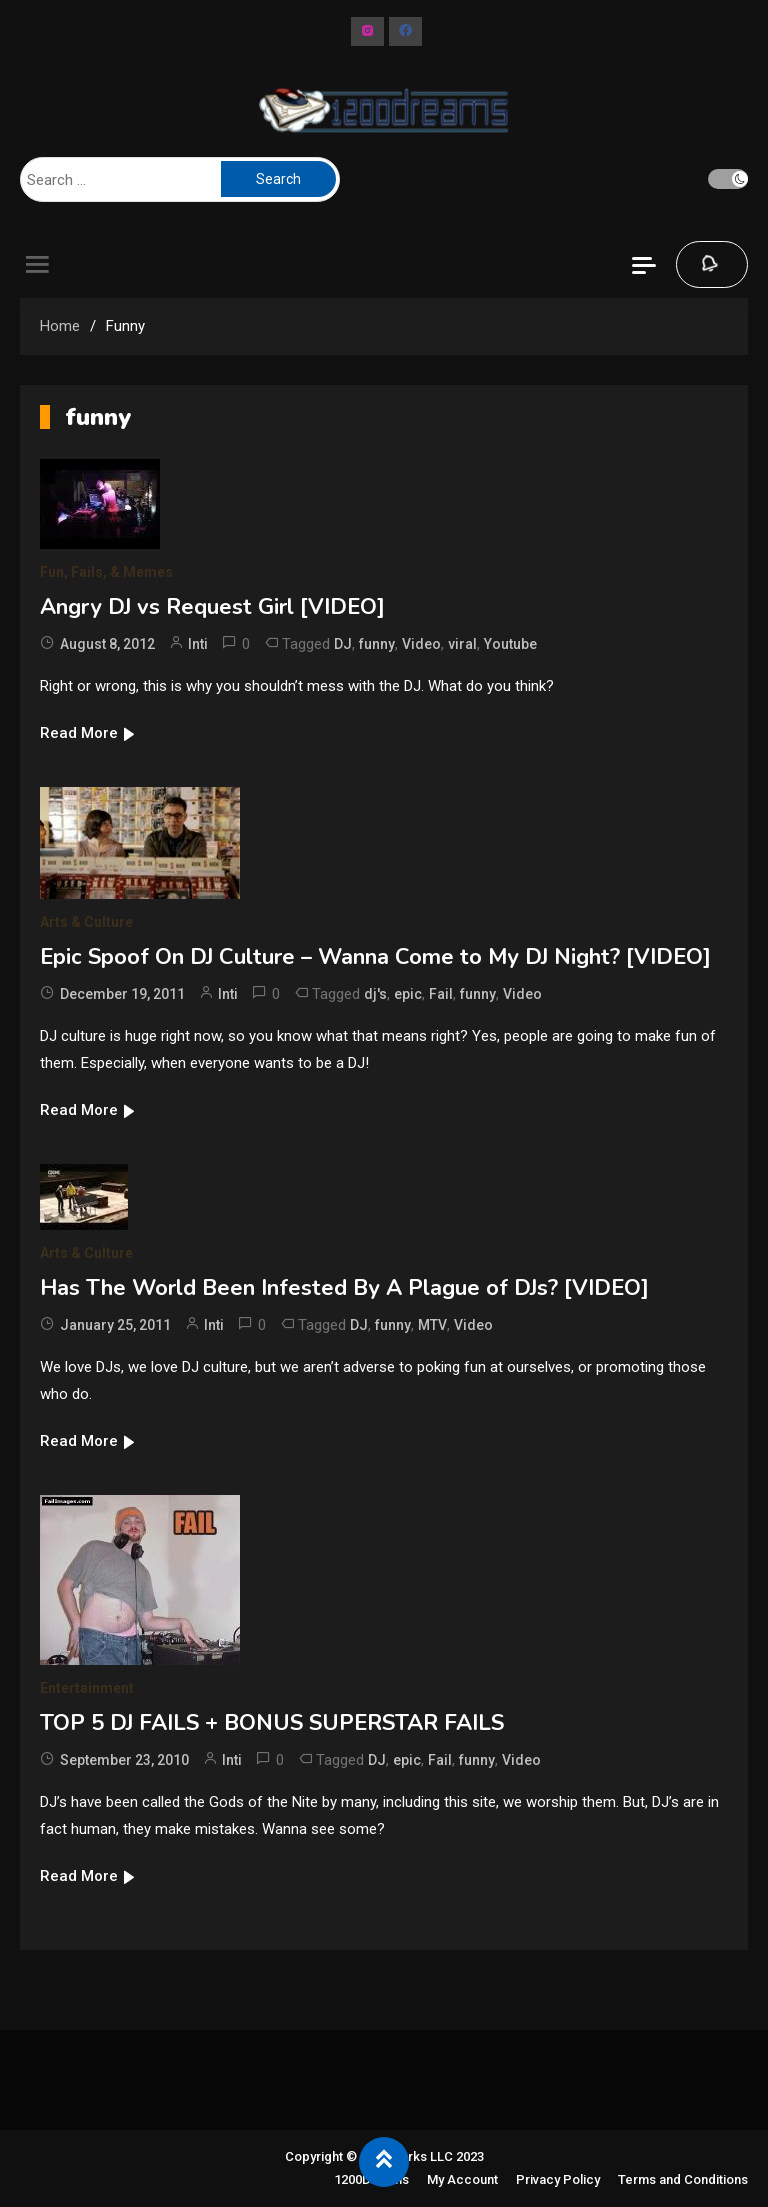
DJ (343, 644)
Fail (441, 994)
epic (408, 994)
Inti (198, 644)
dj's (375, 994)
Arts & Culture (86, 922)
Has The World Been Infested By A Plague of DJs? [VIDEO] (344, 1288)
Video (421, 644)
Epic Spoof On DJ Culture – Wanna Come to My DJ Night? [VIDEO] (375, 957)
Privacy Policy (558, 2179)
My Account (462, 2179)
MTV (432, 1325)
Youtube (510, 644)
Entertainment (87, 1688)
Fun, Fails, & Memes (106, 572)
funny (377, 644)
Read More (88, 733)
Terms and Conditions (683, 2179)
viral (462, 644)
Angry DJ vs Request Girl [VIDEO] (212, 607)
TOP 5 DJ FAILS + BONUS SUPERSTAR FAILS (272, 1723)
